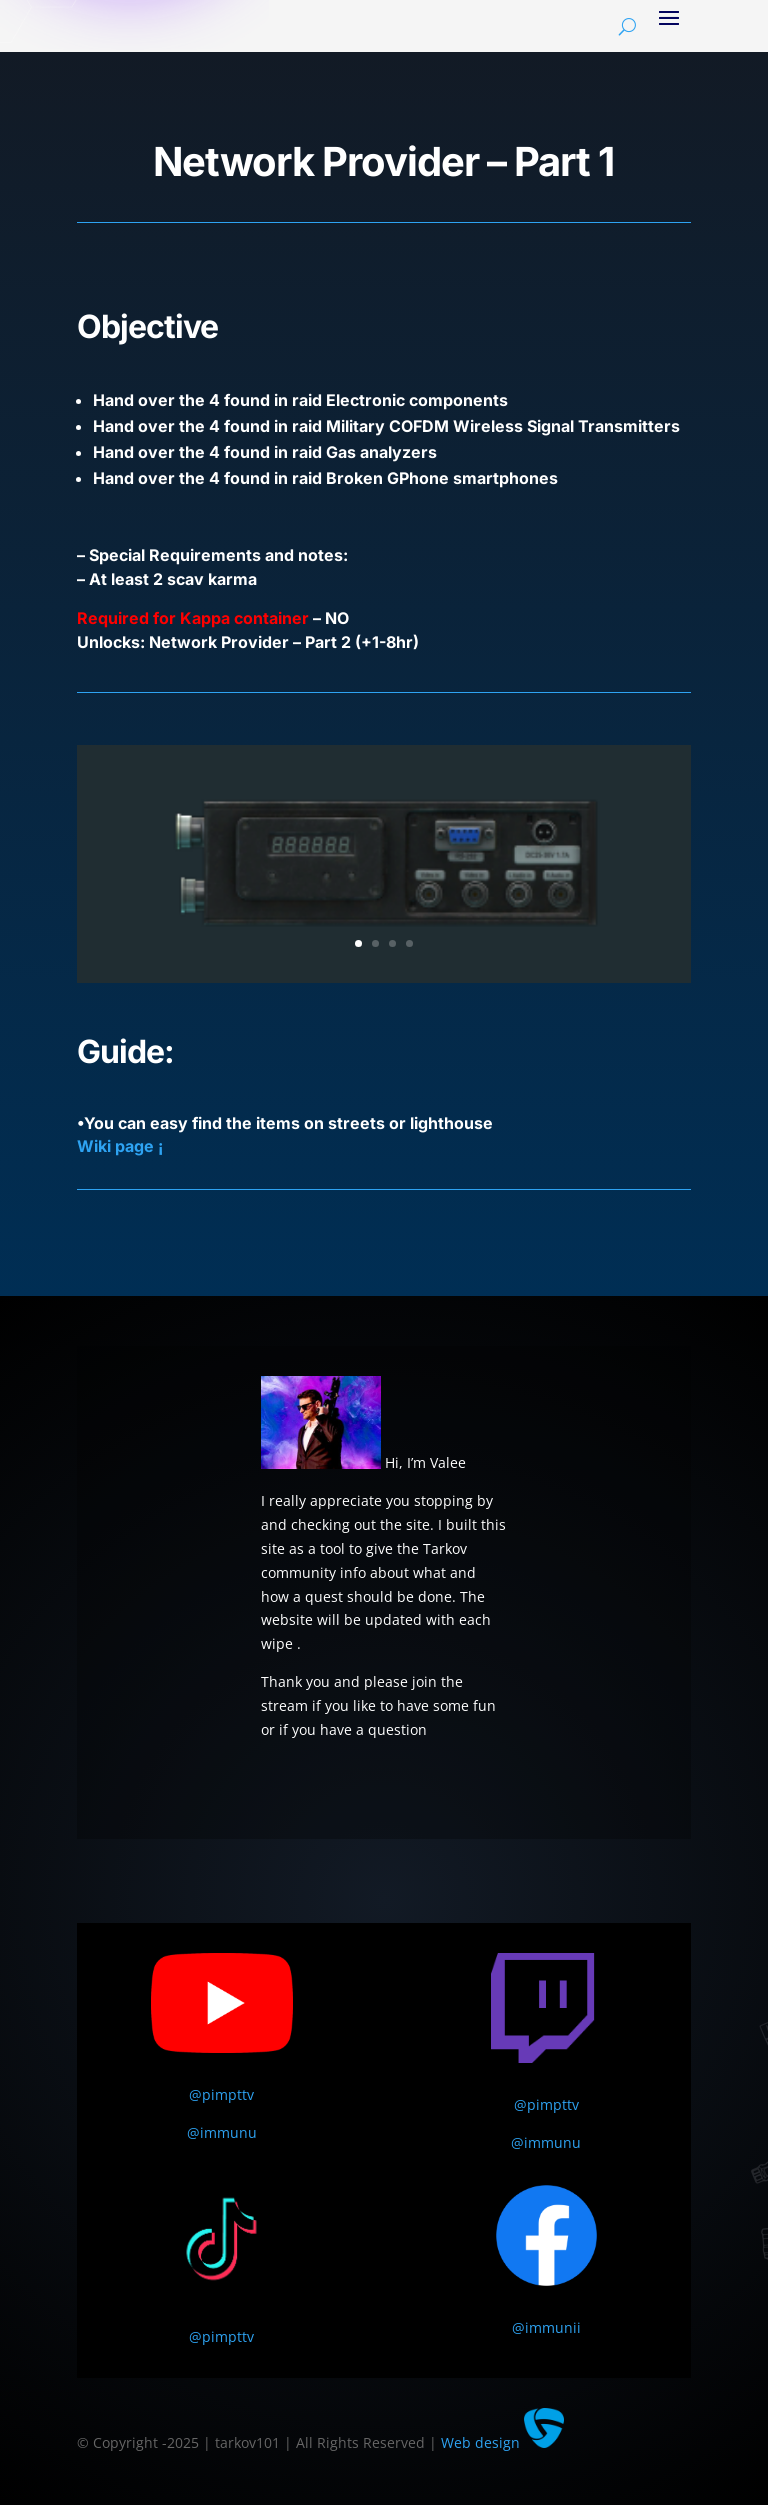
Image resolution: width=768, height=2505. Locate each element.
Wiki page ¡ (120, 1146)
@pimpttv (221, 2094)
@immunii (546, 2327)
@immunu (222, 2132)
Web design (502, 2442)
